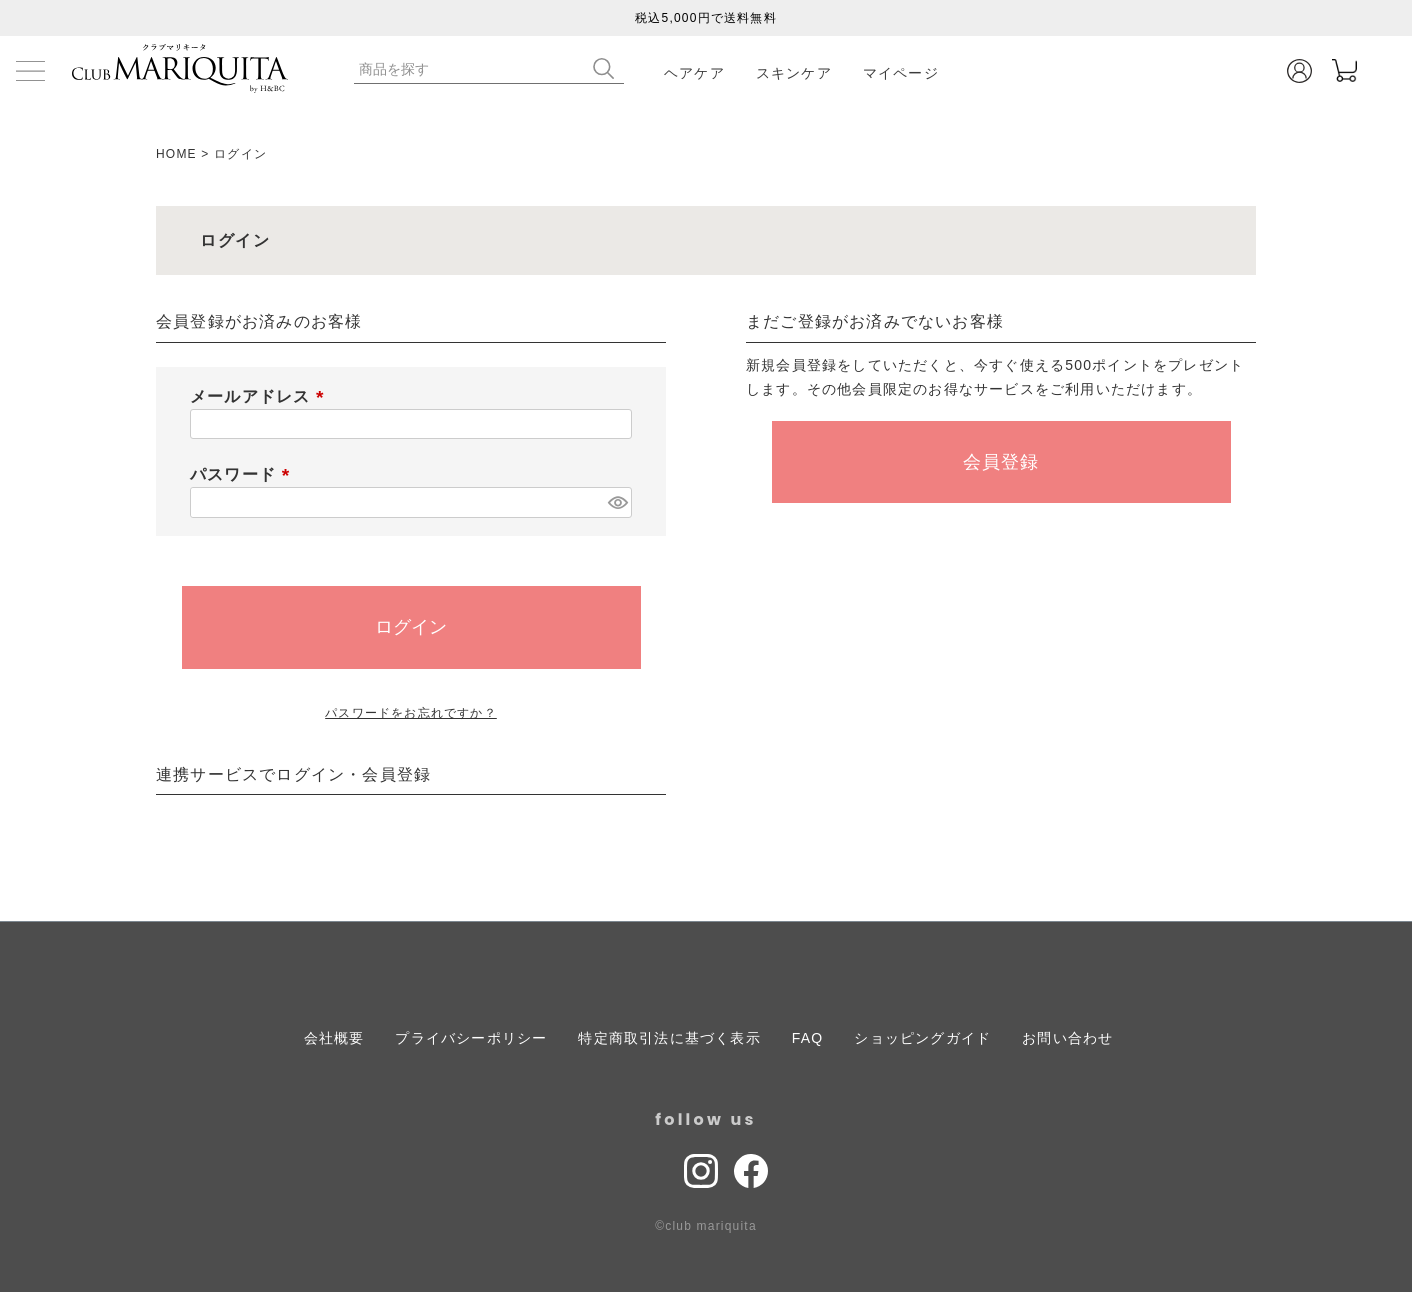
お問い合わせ (1067, 1038)
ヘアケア (694, 73)
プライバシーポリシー (471, 1038)
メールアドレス (261, 396)
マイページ (901, 73)
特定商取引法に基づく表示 (669, 1038)
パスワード (244, 474)
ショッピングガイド (922, 1038)
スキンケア (794, 73)
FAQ (808, 1038)
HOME (176, 154)
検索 (608, 68)
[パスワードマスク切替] (617, 502)
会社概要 (334, 1038)
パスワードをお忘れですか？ (411, 713)
